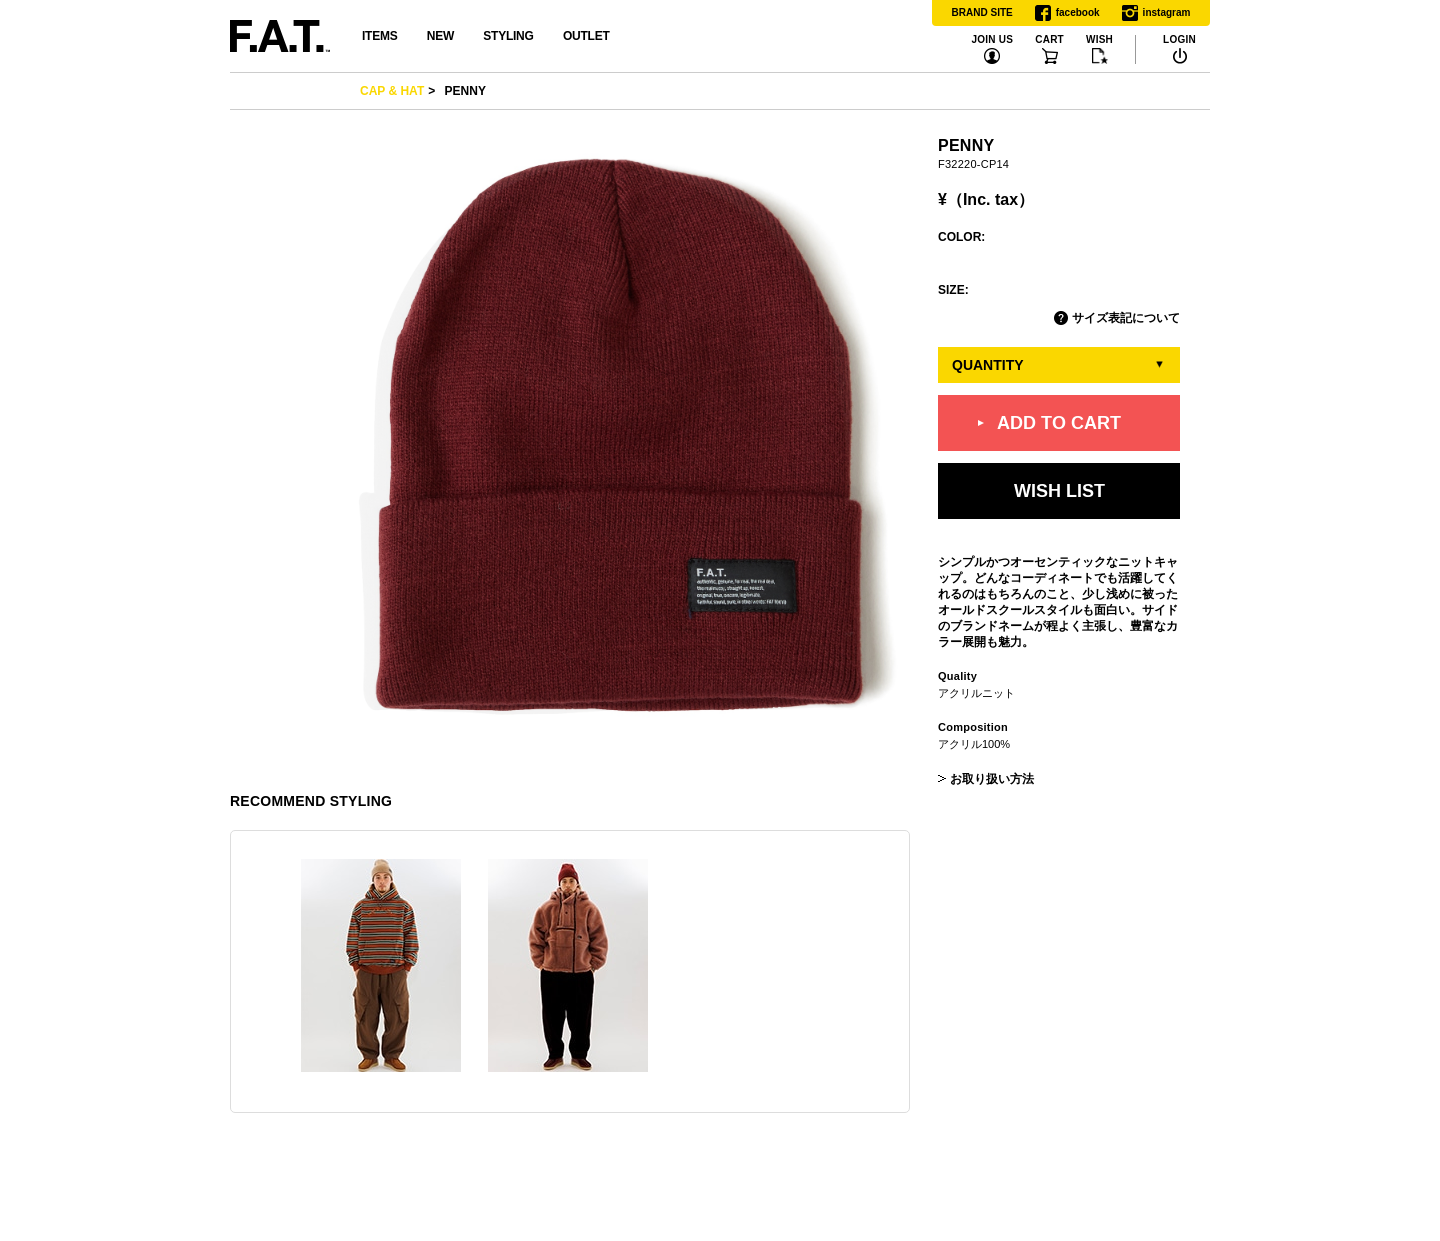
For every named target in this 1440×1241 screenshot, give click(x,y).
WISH (1099, 40)
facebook (1067, 13)
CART (1049, 40)
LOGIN (1179, 40)
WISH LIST (1059, 490)
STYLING (508, 36)
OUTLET (586, 36)
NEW (440, 36)
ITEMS (379, 36)
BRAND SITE (982, 12)
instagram (1156, 13)
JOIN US (992, 40)
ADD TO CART (1059, 422)
